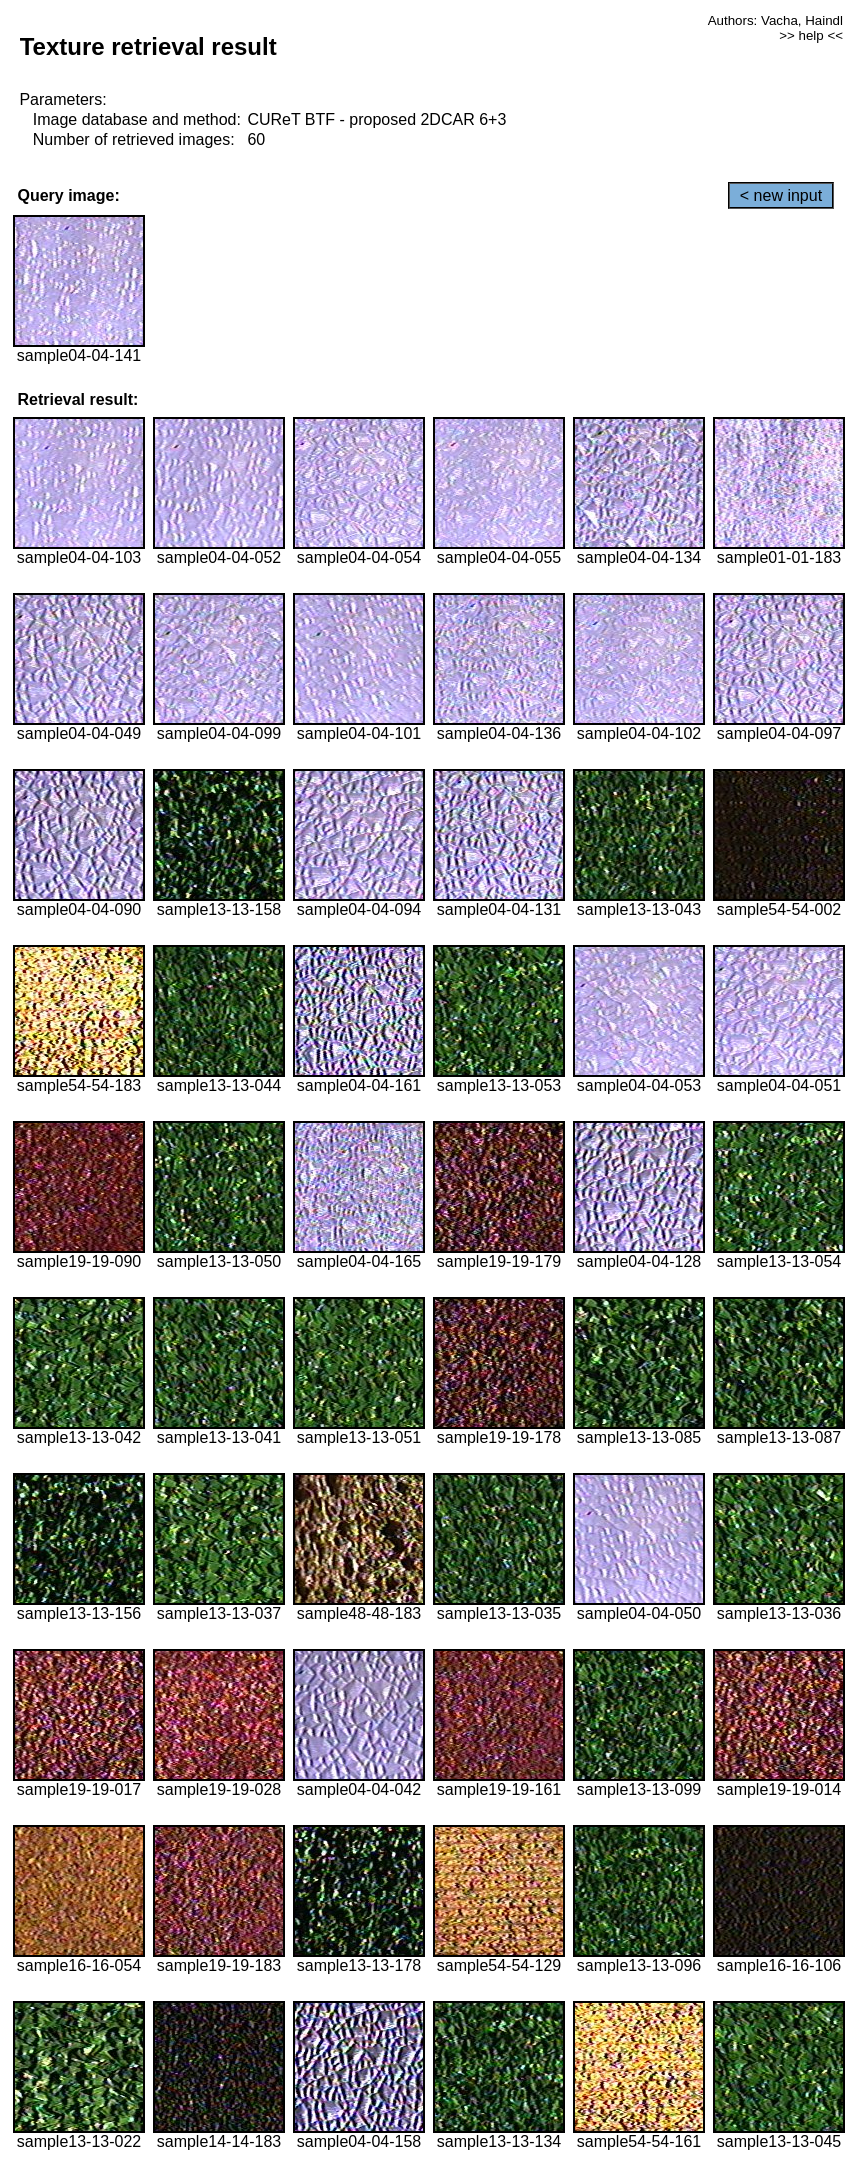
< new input (781, 195)
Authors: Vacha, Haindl (775, 20)
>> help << (811, 35)
